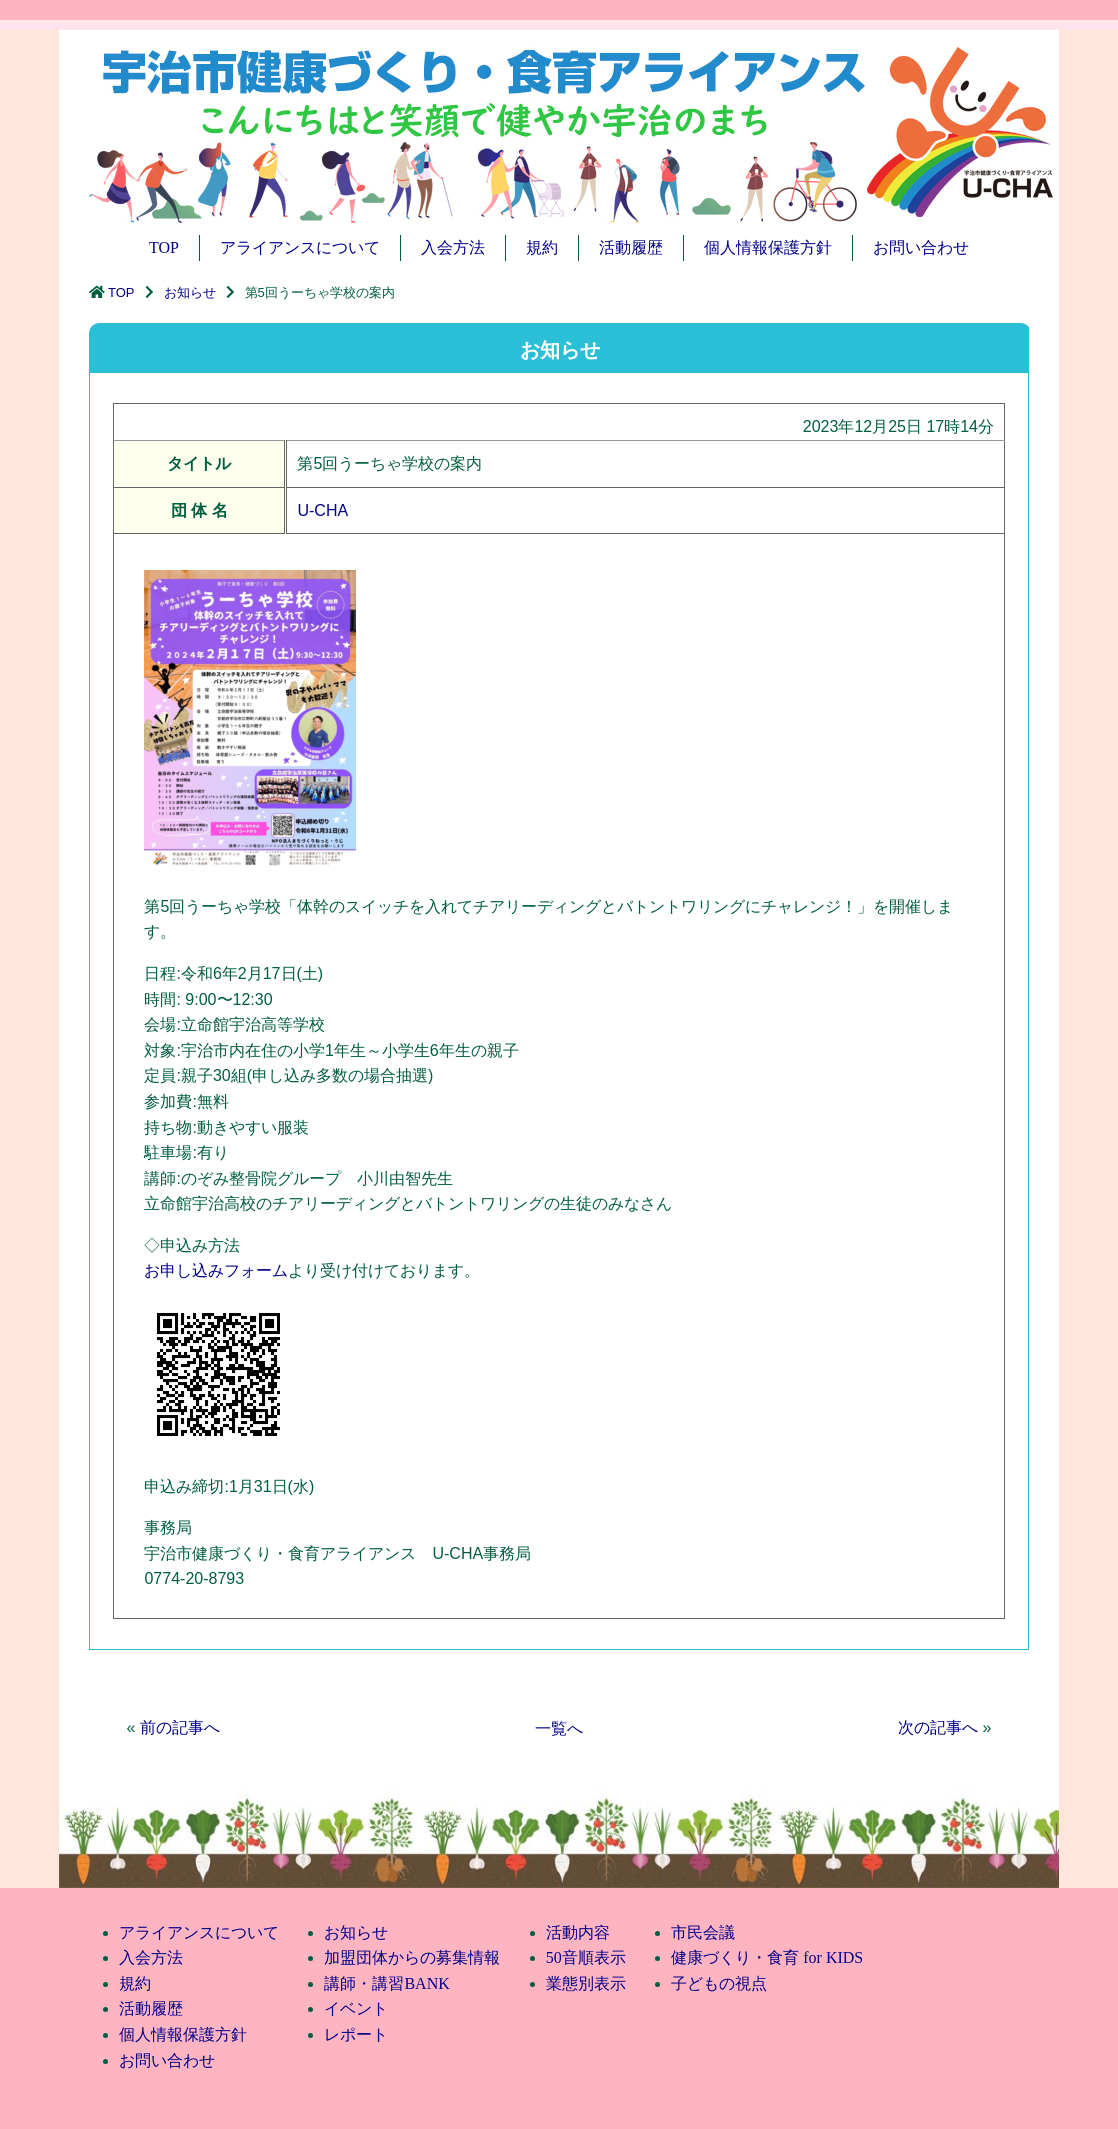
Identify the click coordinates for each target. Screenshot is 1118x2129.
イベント (356, 2008)
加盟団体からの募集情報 (412, 1957)
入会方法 (453, 247)
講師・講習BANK (386, 1983)
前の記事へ (180, 1727)
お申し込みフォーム (216, 1270)
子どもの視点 (719, 1983)
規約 (542, 247)
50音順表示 (586, 1957)
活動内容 (578, 1932)
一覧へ (559, 1728)
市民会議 (703, 1932)
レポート (356, 2034)
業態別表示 (586, 1983)
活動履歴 (631, 247)
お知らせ (190, 292)
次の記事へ (938, 1727)
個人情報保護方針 (768, 247)
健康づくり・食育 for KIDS (767, 1957)
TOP (164, 247)
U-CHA (322, 510)
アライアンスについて (300, 247)
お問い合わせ (921, 247)
